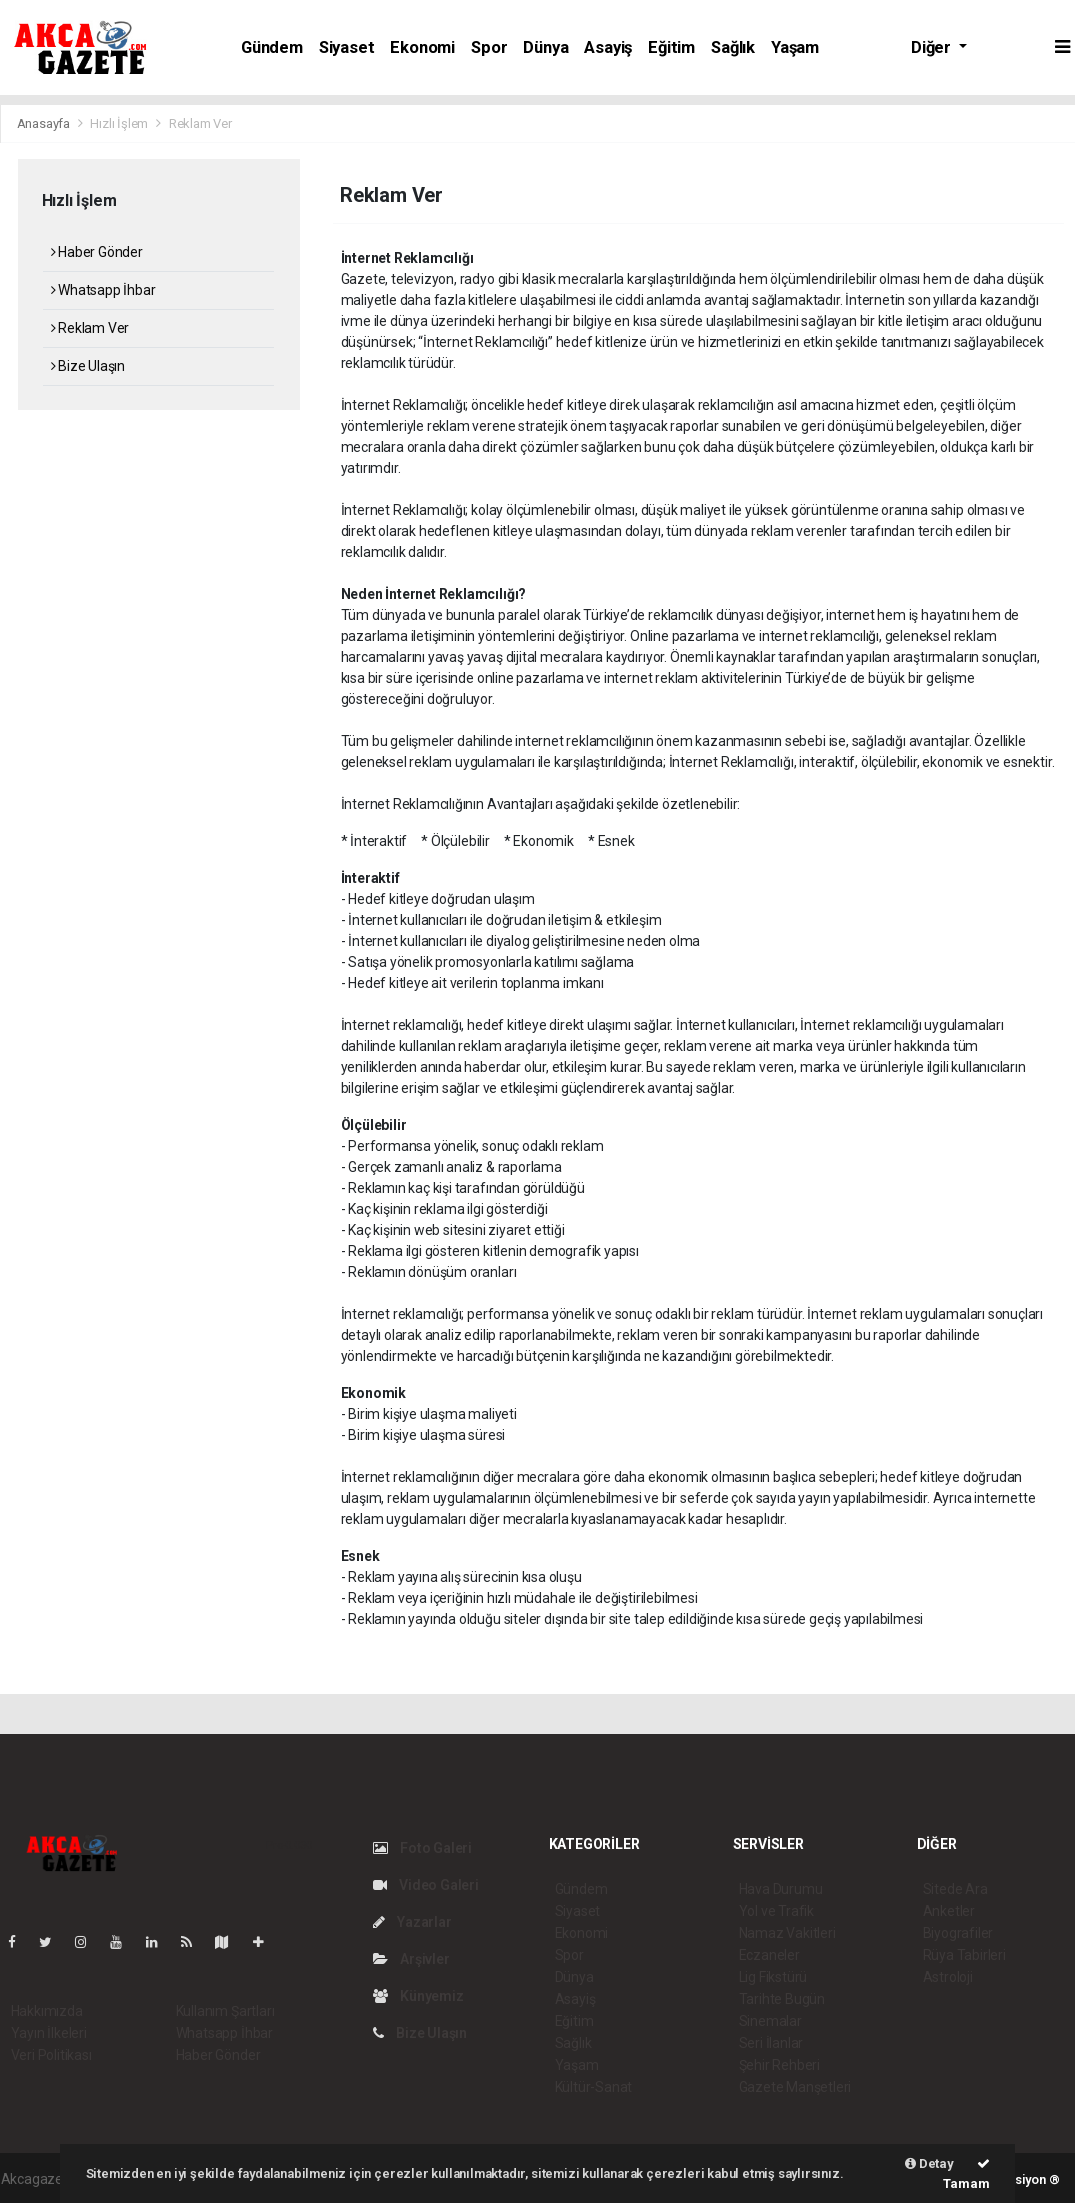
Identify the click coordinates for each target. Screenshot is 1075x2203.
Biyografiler (958, 1933)
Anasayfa (45, 123)
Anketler (949, 1911)
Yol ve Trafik (777, 1911)
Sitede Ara (955, 1889)
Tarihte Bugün (782, 1999)
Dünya (545, 47)
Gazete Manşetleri (795, 2087)
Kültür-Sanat (594, 2087)
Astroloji (948, 1977)
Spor (489, 47)
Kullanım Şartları (225, 2011)
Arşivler (411, 1959)
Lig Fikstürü (773, 1977)
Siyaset (347, 47)
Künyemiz (418, 1996)
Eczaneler (769, 1955)
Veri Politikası (51, 2055)
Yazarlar (412, 1922)
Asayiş (608, 47)
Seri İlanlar (771, 2043)
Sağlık (733, 47)
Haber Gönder (97, 252)
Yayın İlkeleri (49, 2033)
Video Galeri (426, 1885)
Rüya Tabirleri (964, 1955)
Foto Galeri (423, 1848)
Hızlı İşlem (119, 123)
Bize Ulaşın (88, 366)
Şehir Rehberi (780, 2065)
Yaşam (795, 47)
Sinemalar (770, 2021)
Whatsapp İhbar (103, 290)
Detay (929, 2163)
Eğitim (671, 47)
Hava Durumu (781, 1889)
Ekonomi (422, 47)
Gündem (272, 47)
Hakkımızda (47, 2011)
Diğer (933, 47)
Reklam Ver (200, 123)
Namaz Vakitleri (787, 1933)
